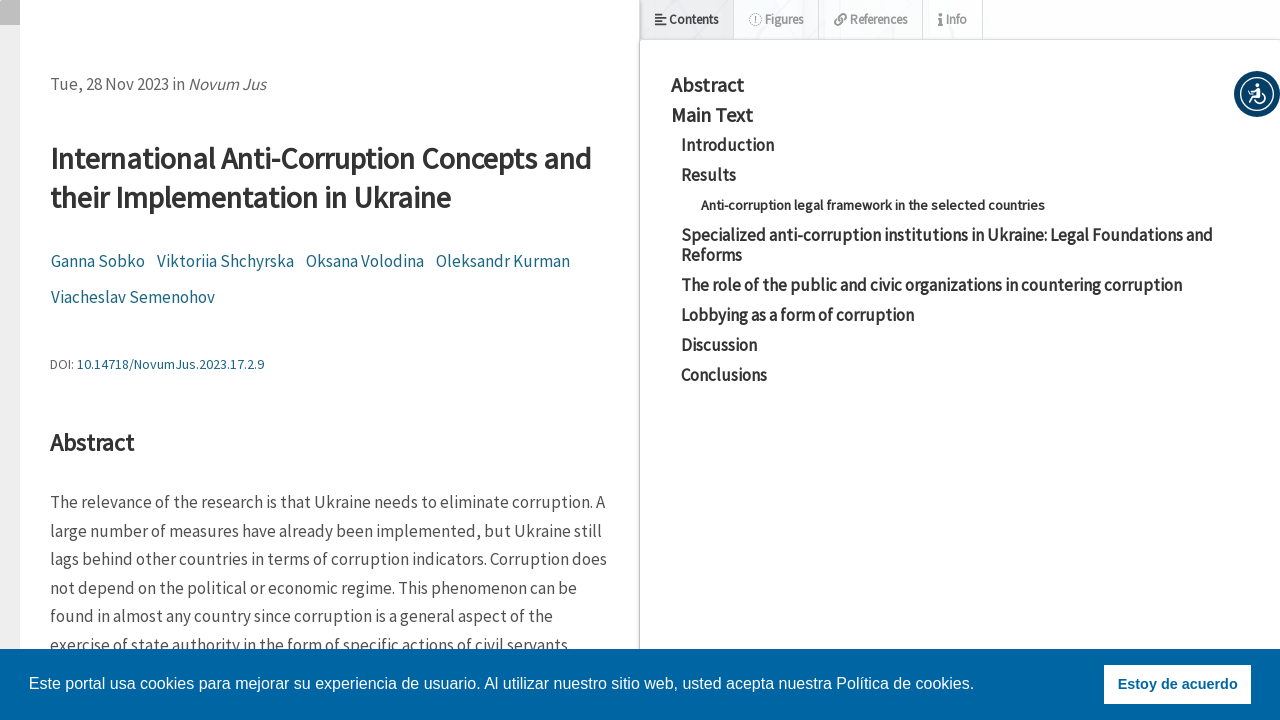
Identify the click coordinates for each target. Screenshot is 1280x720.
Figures (776, 19)
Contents (686, 19)
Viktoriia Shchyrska (225, 261)
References (870, 19)
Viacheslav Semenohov (133, 297)
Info (952, 19)
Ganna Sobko (98, 261)
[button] (1257, 94)
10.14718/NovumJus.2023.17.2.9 (170, 364)
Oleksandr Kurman (503, 261)
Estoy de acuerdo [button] (1178, 684)
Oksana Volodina (365, 261)
